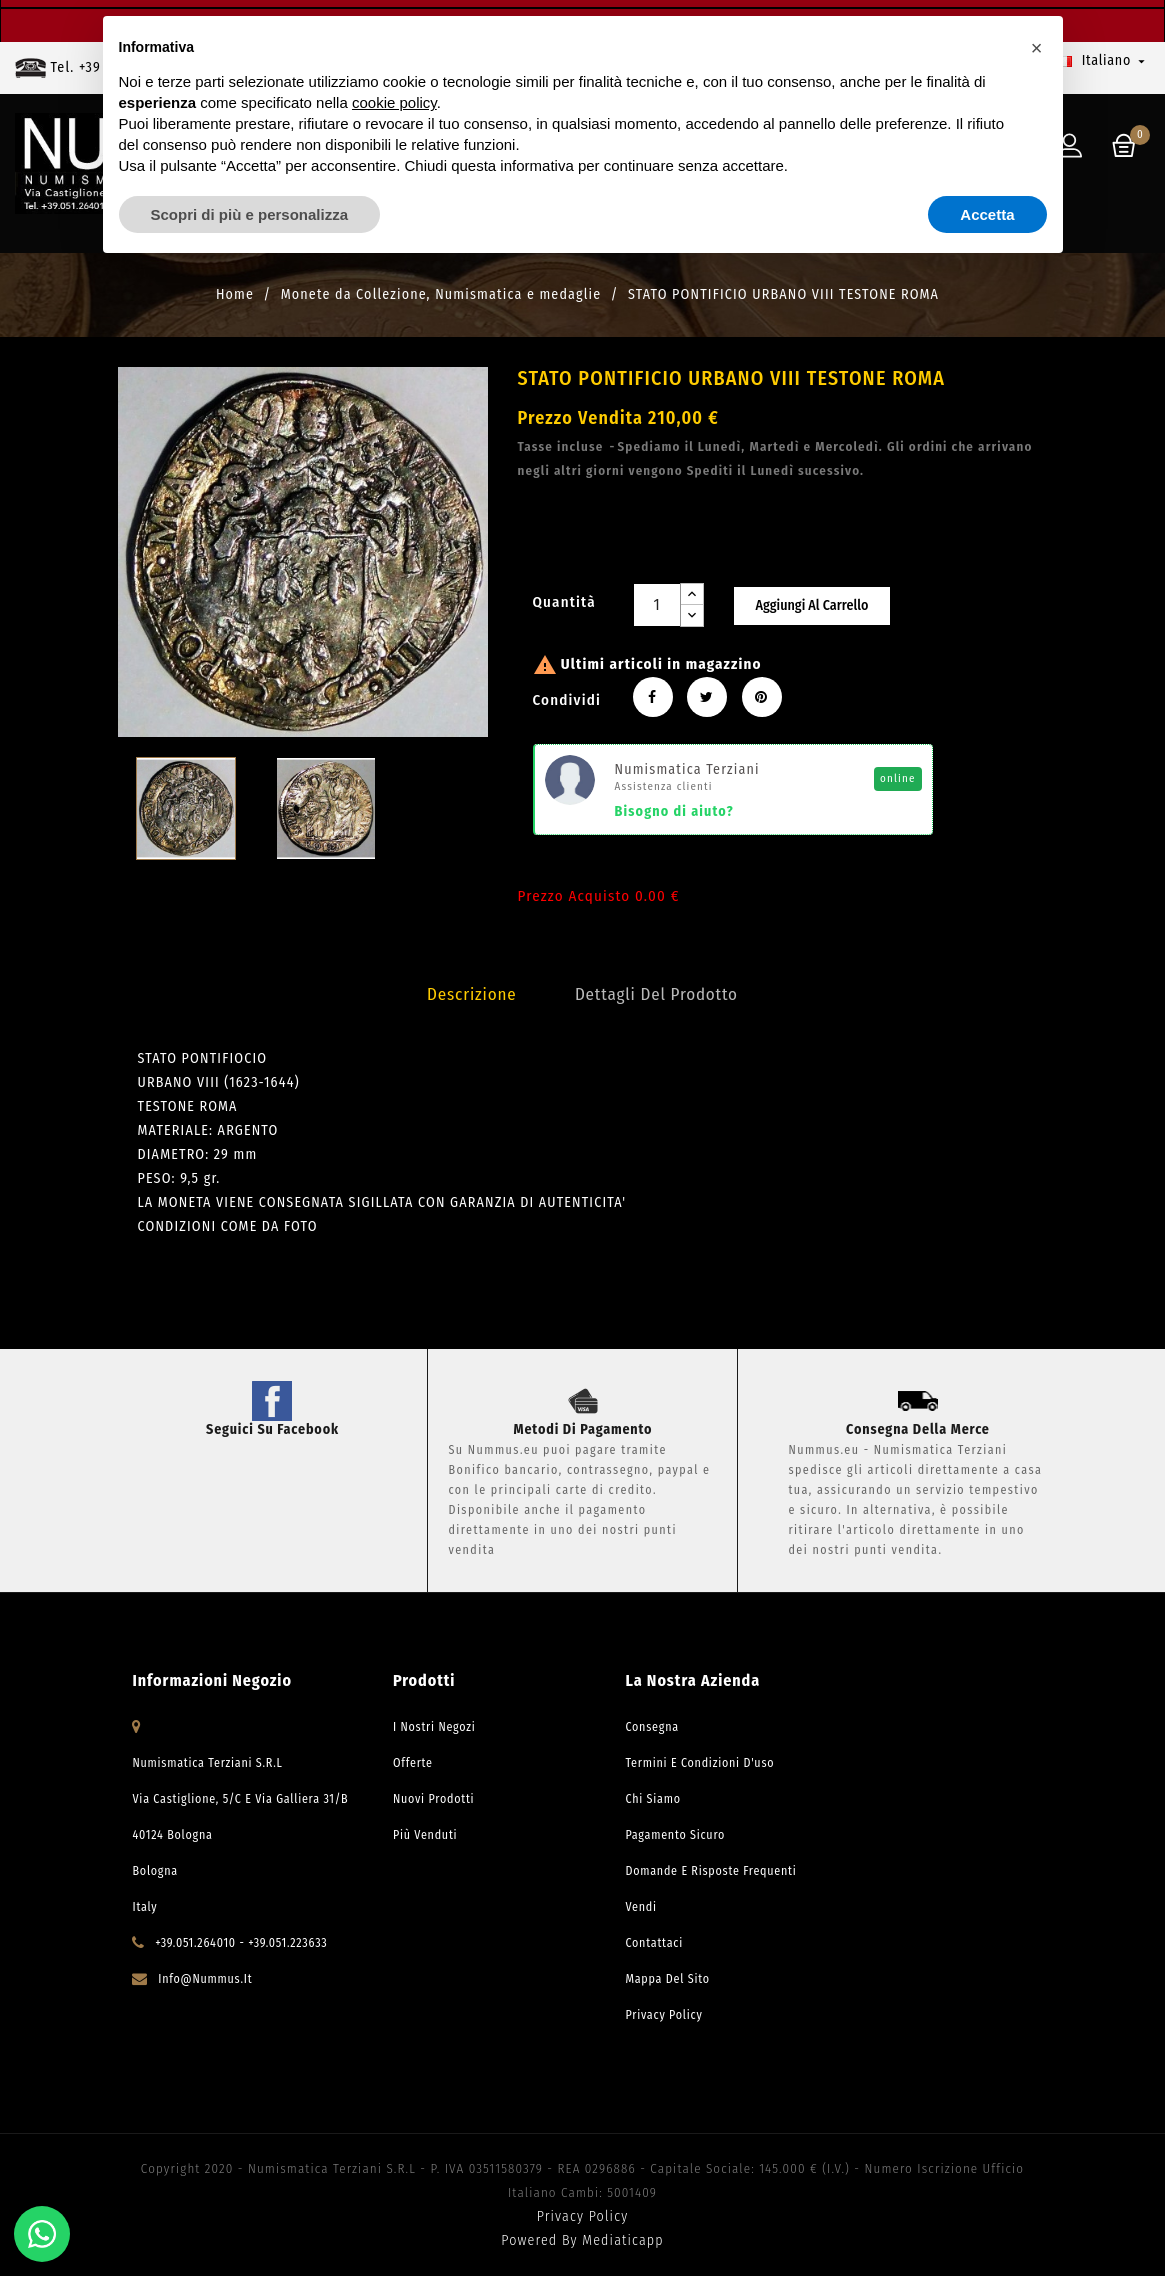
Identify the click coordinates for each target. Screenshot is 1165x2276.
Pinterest (762, 697)
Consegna (651, 1727)
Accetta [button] (987, 214)
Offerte (413, 1763)
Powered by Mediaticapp (582, 2240)
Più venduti (425, 1835)
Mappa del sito (667, 1979)
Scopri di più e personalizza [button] (250, 214)
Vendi (640, 1907)
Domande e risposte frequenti (710, 1871)
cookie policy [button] (394, 102)
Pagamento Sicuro (675, 1835)
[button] (1037, 48)
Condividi (653, 697)
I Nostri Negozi (434, 1727)
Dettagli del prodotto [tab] (656, 994)
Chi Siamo (652, 1799)
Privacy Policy (663, 2015)
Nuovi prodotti (433, 1799)
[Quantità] (657, 605)
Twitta (707, 697)
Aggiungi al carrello (812, 605)
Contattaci (654, 1943)
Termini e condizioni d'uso (699, 1763)
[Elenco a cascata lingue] (1103, 61)
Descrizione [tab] (471, 994)
